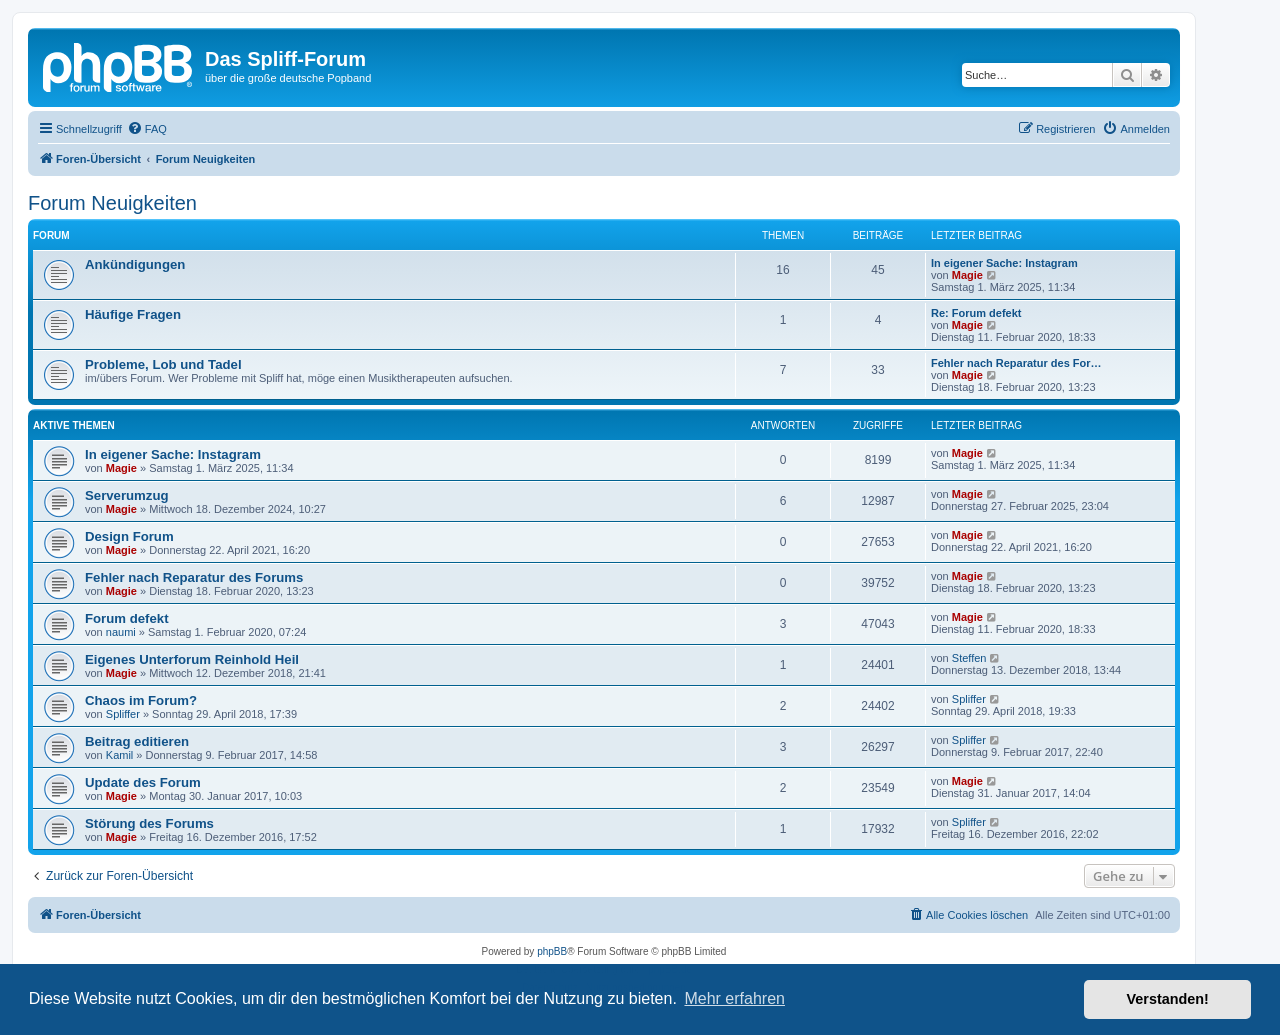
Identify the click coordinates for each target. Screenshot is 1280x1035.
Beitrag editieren (137, 741)
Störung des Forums (149, 823)
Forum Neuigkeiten (112, 203)
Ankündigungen (135, 264)
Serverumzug (127, 495)
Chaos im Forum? (141, 700)
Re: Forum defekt (976, 313)
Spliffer (123, 714)
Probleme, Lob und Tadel (163, 364)
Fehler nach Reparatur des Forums (194, 577)
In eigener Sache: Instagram (1004, 263)
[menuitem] (147, 129)
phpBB (552, 951)
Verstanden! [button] (1168, 999)
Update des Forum (143, 782)
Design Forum (129, 536)
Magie (967, 275)
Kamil (120, 755)
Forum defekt (127, 618)
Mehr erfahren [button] (734, 998)
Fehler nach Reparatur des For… (1016, 363)
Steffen (969, 658)
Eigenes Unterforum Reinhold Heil (192, 659)
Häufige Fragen (133, 314)
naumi (121, 632)
